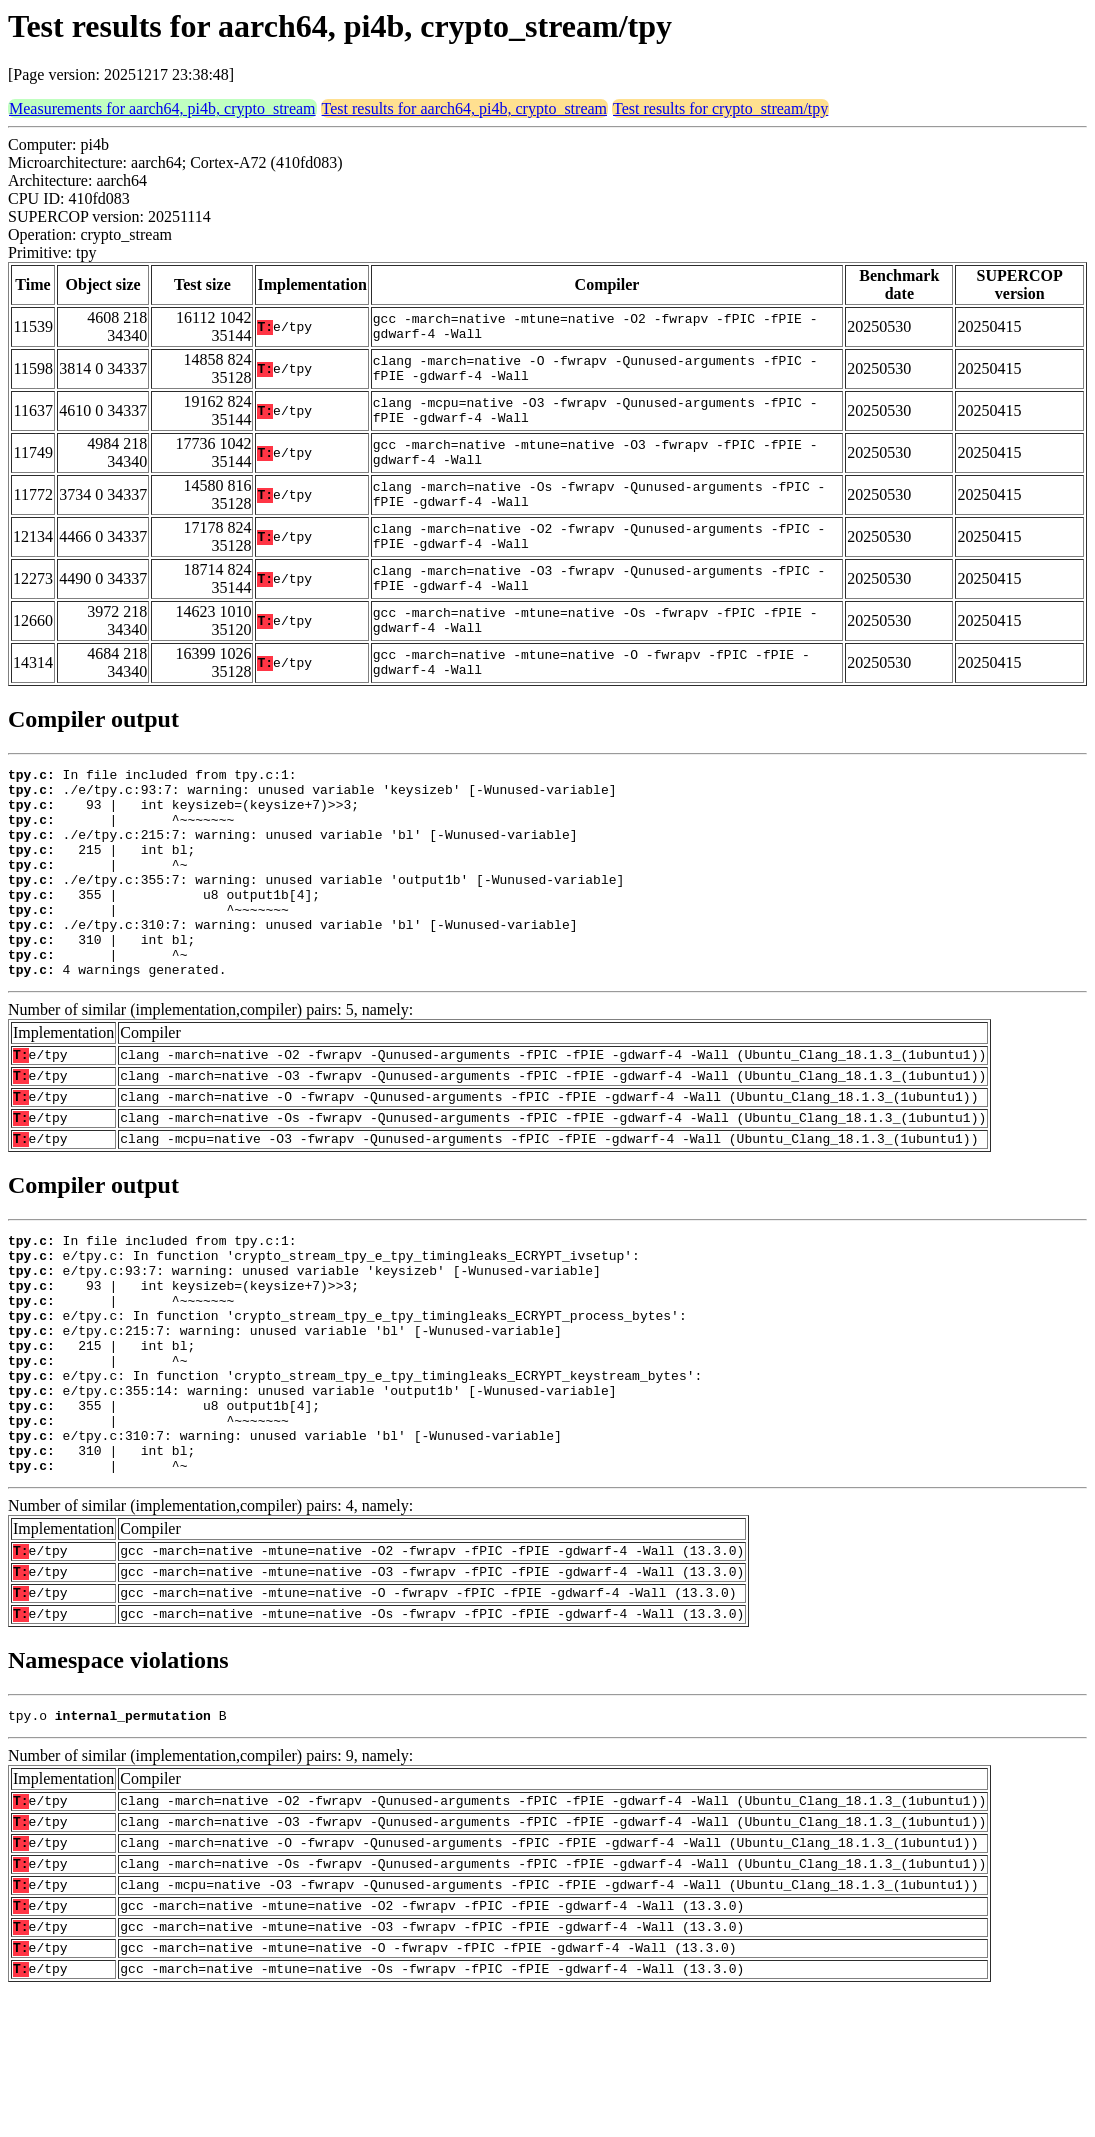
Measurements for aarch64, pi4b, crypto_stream (162, 108)
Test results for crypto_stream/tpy (720, 108)
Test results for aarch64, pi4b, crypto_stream (464, 108)
